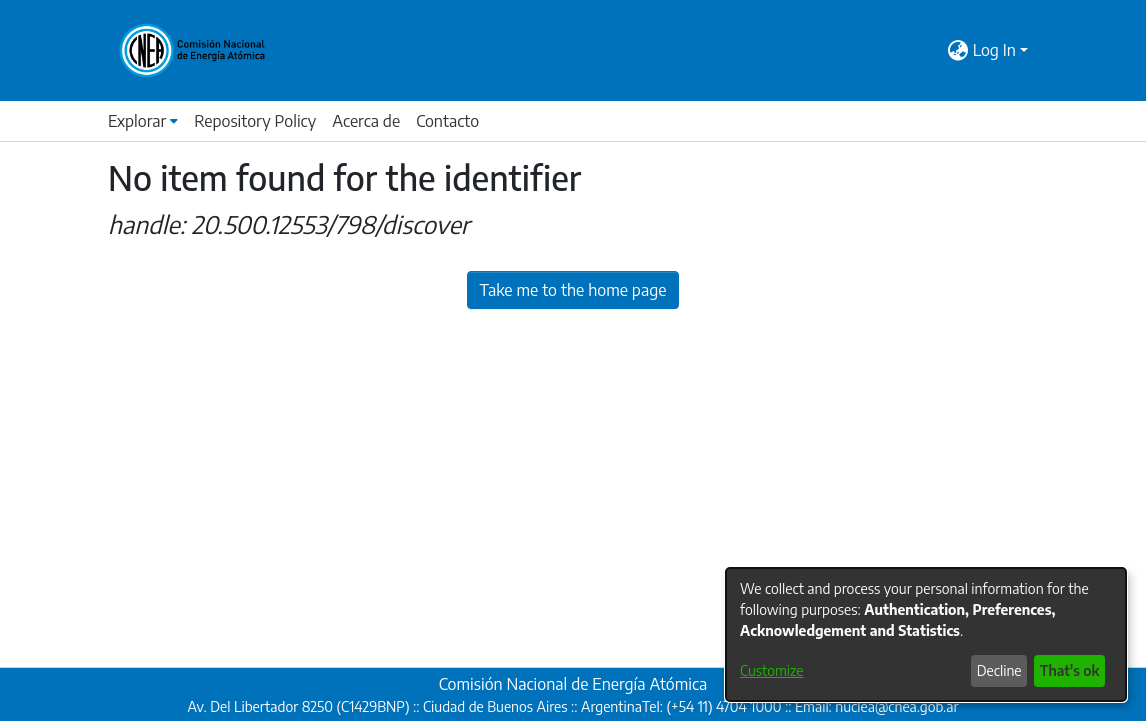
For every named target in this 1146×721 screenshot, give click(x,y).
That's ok (1070, 670)
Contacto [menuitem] (447, 121)
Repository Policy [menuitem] (255, 121)
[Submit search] (933, 50)
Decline (999, 670)
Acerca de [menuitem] (366, 121)
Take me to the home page (573, 290)
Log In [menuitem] (994, 50)
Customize (772, 670)
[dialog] (926, 634)
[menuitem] (958, 50)
